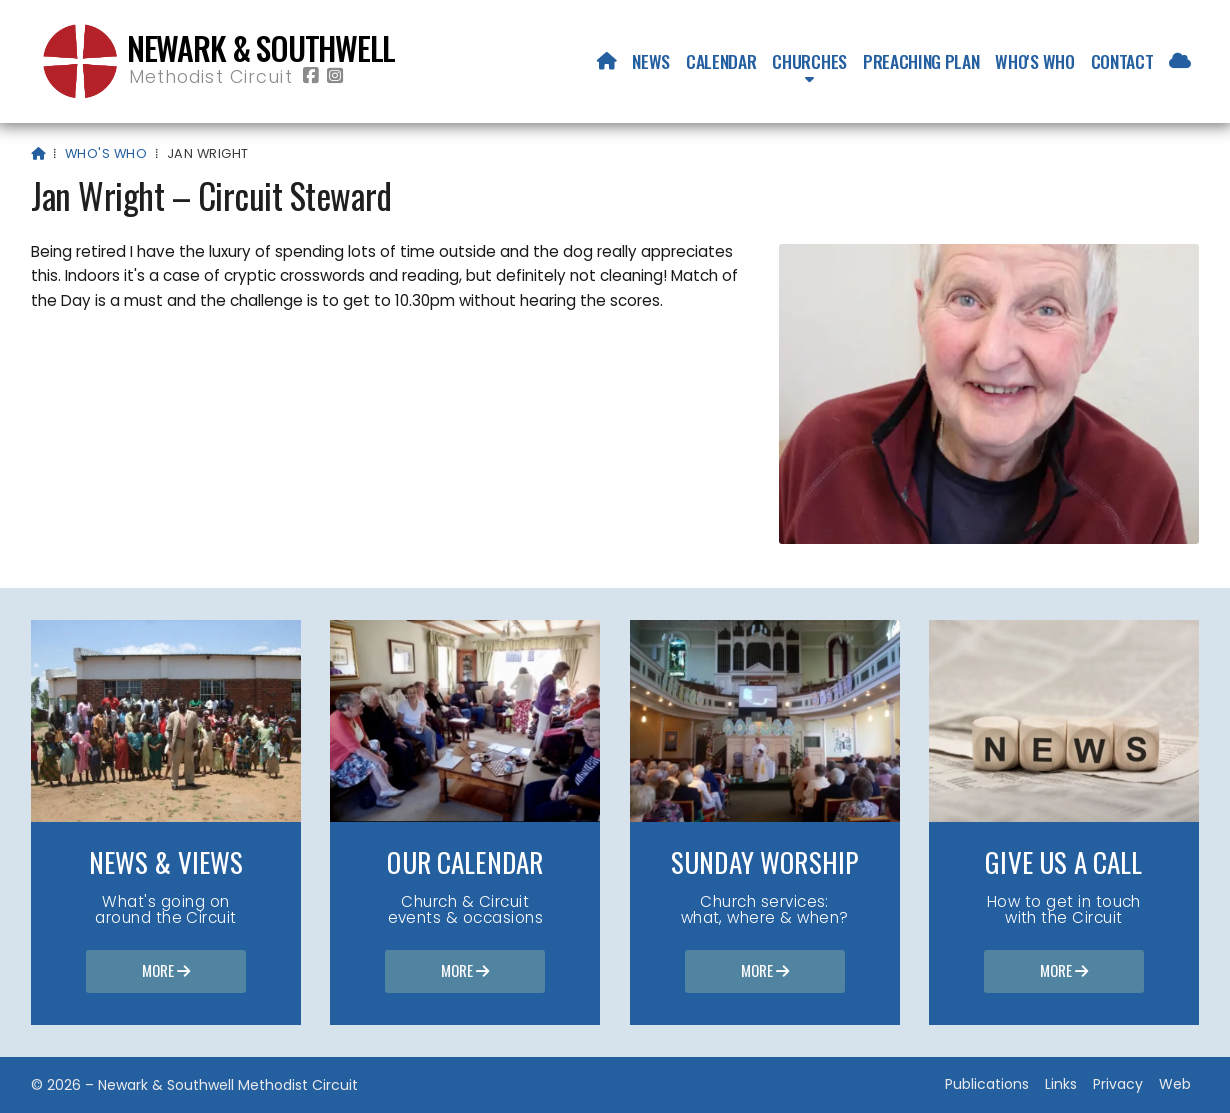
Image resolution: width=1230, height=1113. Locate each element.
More (166, 972)
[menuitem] (607, 61)
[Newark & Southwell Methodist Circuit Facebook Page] (311, 76)
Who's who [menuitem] (1034, 61)
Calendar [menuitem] (721, 61)
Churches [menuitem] (809, 61)
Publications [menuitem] (987, 1084)
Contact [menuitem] (1122, 61)
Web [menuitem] (1175, 1084)
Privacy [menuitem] (1118, 1084)
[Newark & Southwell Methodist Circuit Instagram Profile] (335, 76)
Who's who (106, 153)
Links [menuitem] (1061, 1084)
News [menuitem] (651, 61)
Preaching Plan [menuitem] (921, 61)
